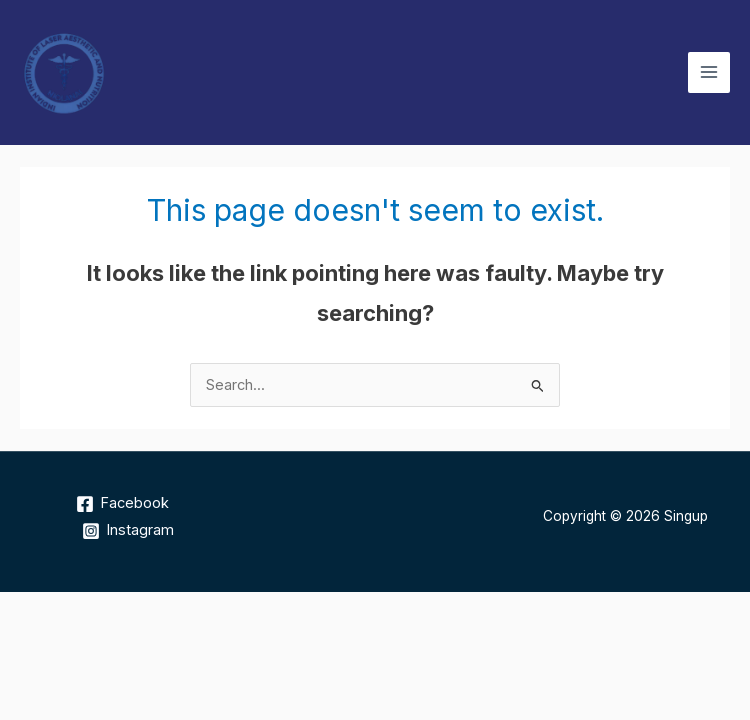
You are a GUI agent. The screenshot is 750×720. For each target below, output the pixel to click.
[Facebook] (122, 504)
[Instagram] (128, 531)
